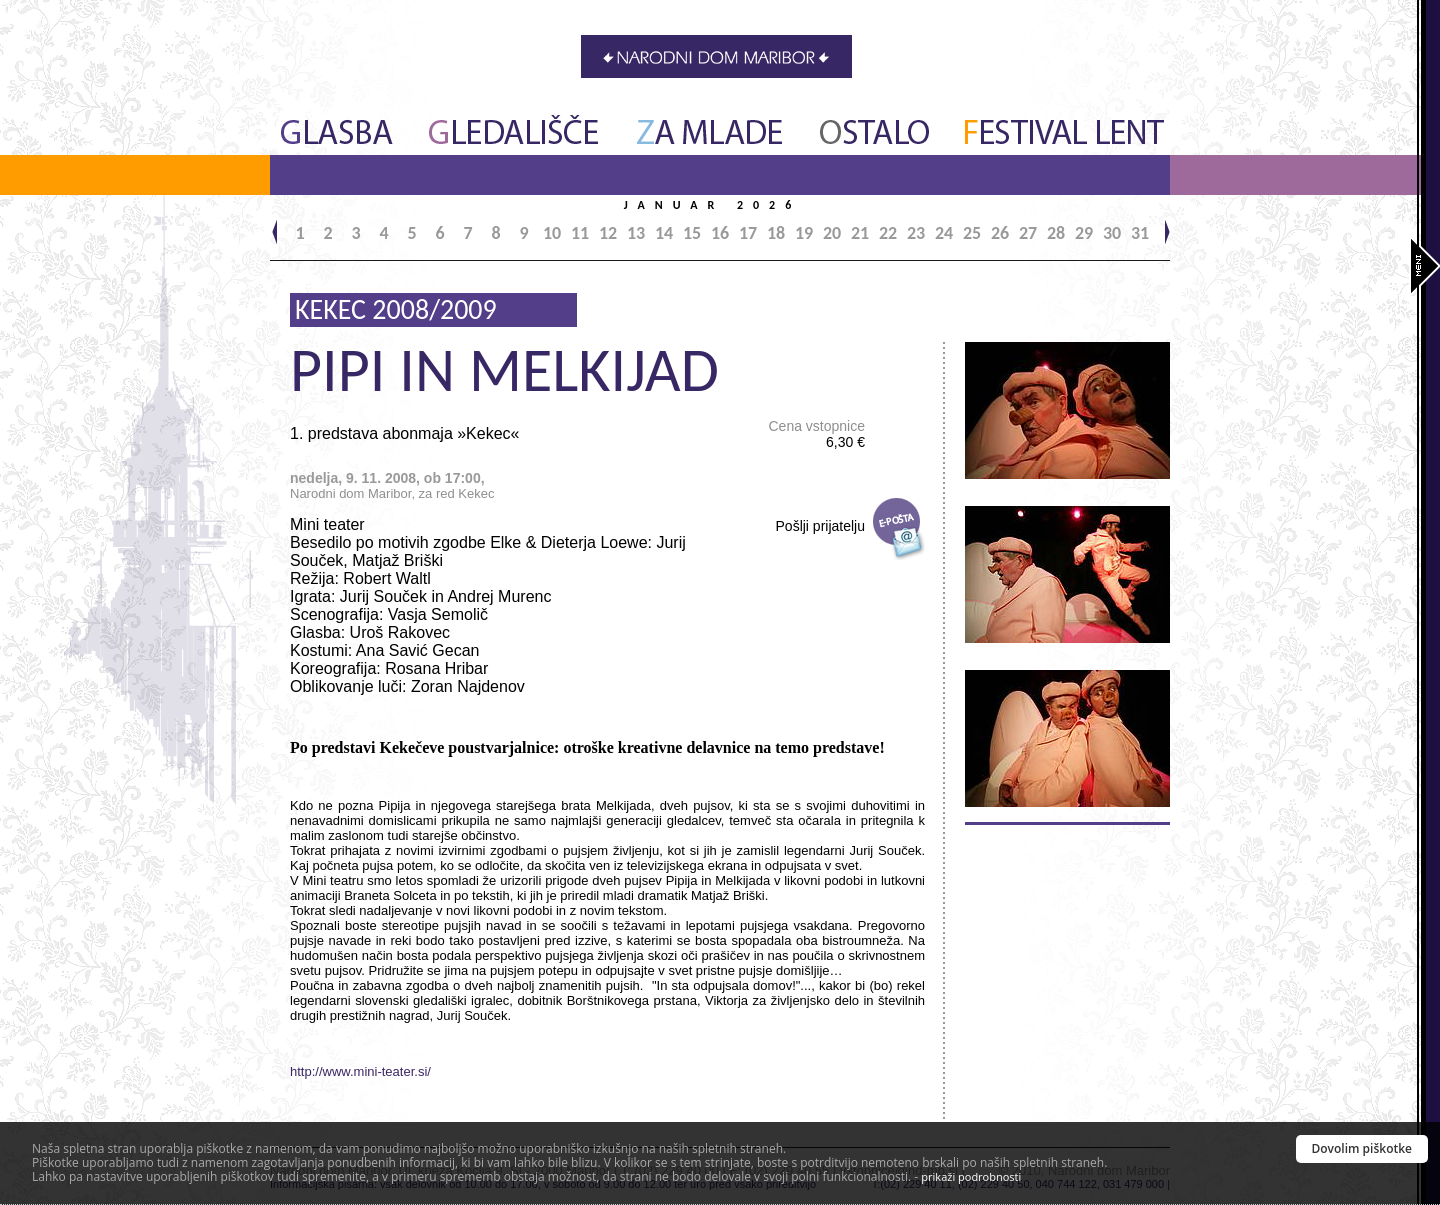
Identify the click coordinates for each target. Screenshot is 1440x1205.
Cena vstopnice (816, 434)
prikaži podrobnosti (971, 1176)
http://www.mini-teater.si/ (360, 1071)
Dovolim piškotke (1362, 1148)
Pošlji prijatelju (820, 526)
